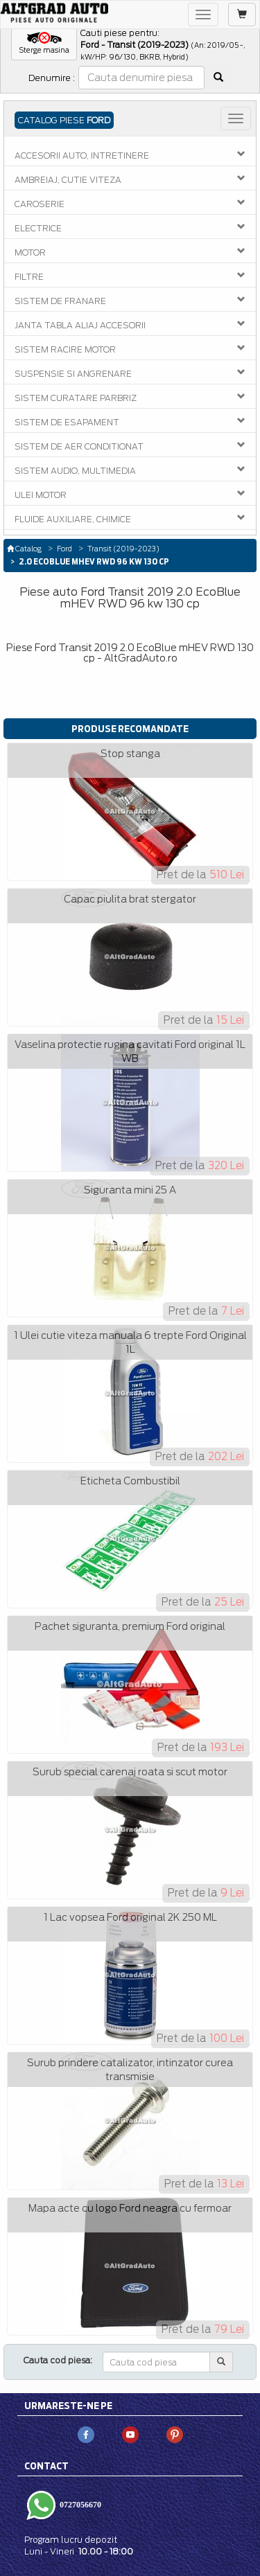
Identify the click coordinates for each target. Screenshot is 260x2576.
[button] (44, 43)
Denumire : (51, 78)
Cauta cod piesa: (58, 2360)
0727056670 (79, 2504)
